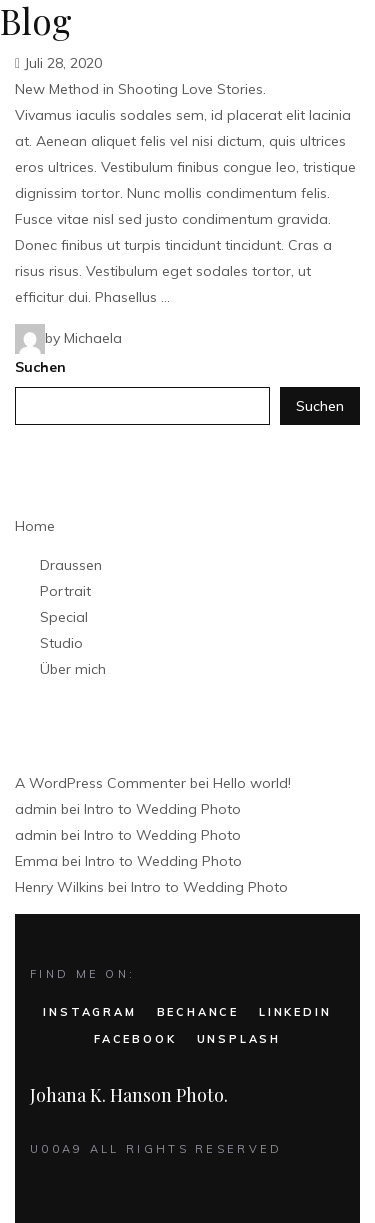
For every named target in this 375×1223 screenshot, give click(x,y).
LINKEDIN (295, 1012)
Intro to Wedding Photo (162, 809)
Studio (61, 643)
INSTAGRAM (89, 1012)
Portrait (65, 591)
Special (64, 617)
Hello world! (252, 783)
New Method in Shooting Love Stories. (140, 89)
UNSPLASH (239, 1039)
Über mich (73, 669)
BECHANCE (198, 1012)
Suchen (40, 367)
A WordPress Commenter (100, 783)
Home (35, 526)
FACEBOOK (135, 1039)
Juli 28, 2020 (58, 63)
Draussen (71, 565)
